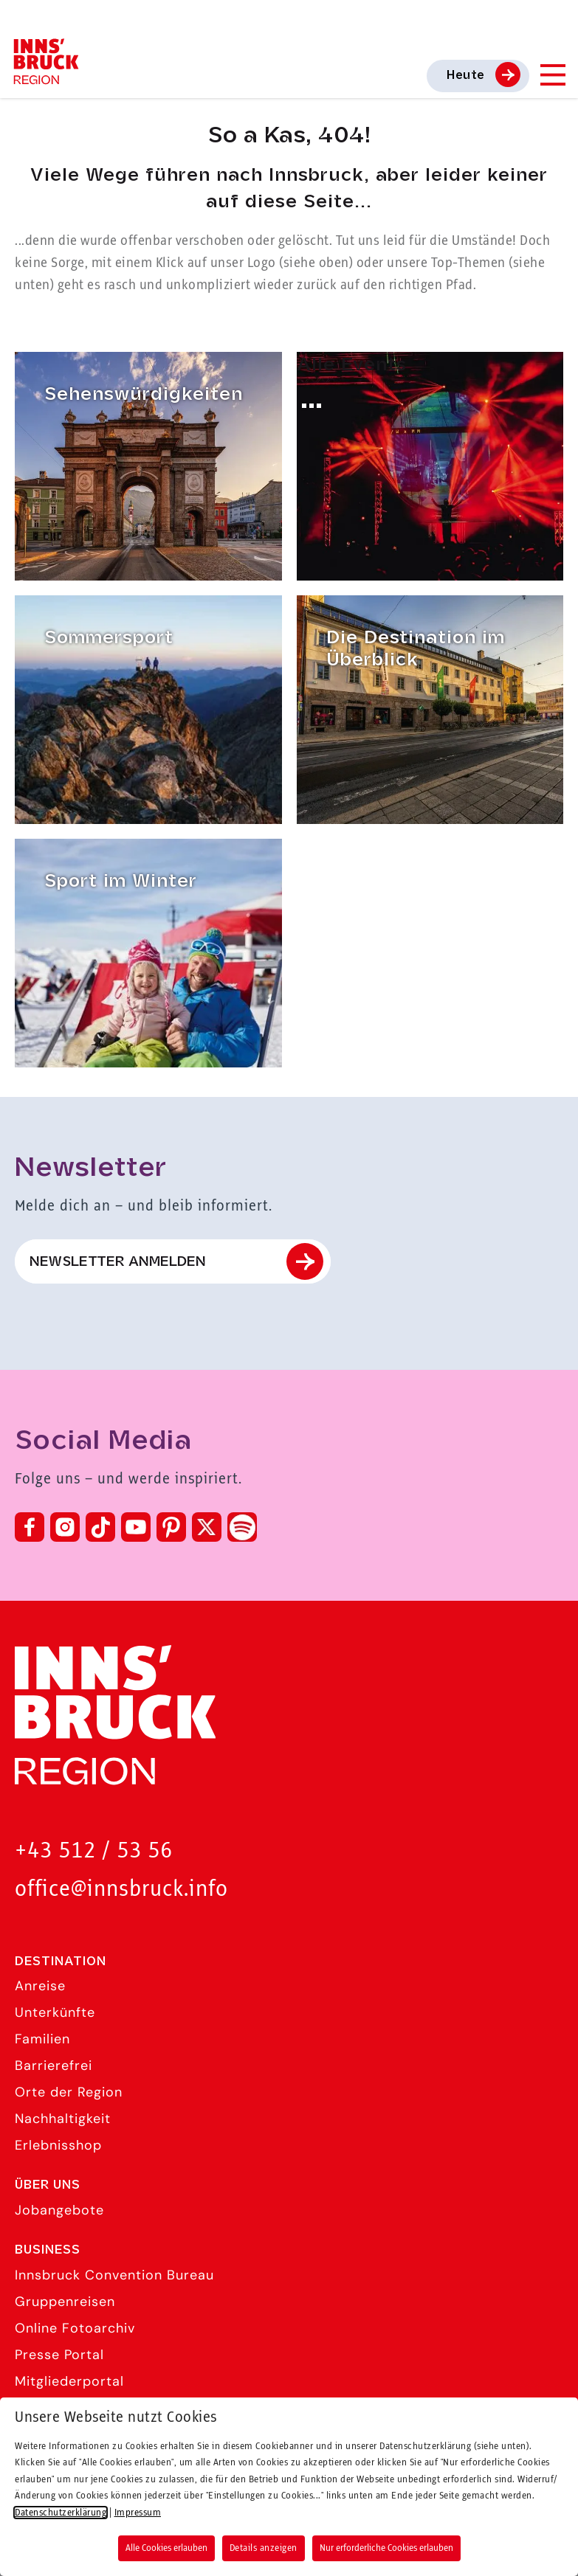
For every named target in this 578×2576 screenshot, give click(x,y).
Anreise (40, 1986)
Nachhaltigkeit (63, 2118)
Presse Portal (59, 2355)
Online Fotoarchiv (75, 2328)
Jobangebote (59, 2210)
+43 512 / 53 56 (94, 1851)
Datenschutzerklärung (60, 2512)
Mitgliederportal (69, 2381)
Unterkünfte (55, 2012)
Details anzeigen (263, 2548)
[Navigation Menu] (552, 75)
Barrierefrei (53, 2065)
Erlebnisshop (58, 2145)
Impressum (138, 2512)
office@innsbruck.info (121, 1889)
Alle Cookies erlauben (166, 2548)
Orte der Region (69, 2092)
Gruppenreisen (65, 2301)
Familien (42, 2039)
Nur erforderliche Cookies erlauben (386, 2548)
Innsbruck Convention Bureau (114, 2275)
